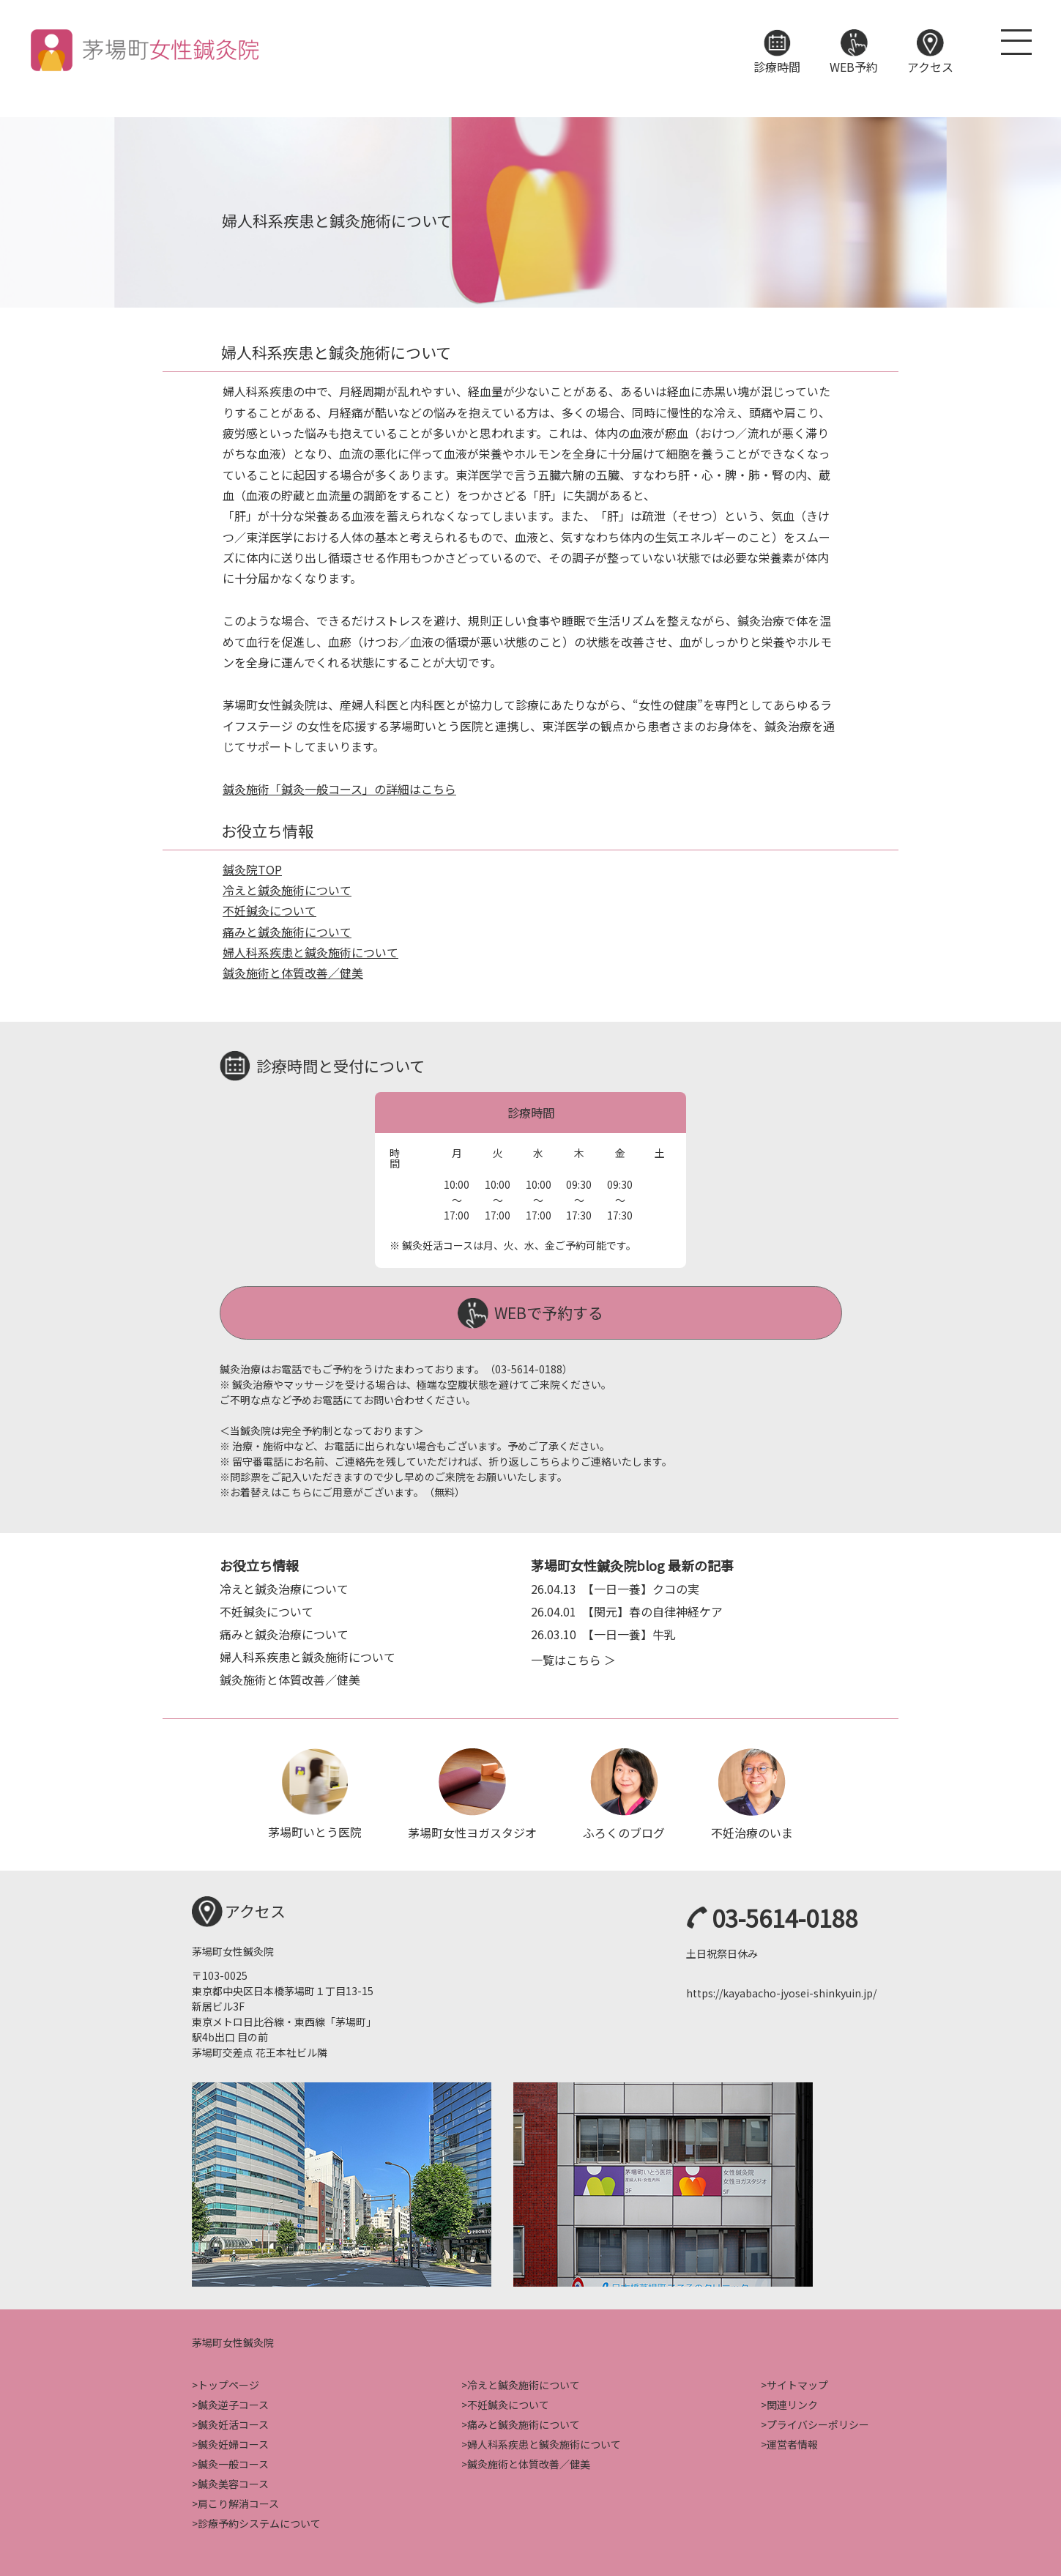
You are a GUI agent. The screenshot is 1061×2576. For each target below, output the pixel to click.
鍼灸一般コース (233, 2461)
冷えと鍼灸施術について (287, 890)
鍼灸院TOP (252, 869)
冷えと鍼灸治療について (284, 1587)
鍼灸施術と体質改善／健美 (293, 972)
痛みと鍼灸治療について (284, 1632)
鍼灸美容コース (233, 2481)
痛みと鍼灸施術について (287, 931)
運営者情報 (792, 2442)
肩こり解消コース (238, 2501)
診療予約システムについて (259, 2521)
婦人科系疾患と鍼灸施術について (310, 952)
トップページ (228, 2382)
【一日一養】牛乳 (603, 1632)
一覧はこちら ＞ (573, 1658)
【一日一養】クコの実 (615, 1587)
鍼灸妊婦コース (233, 2442)
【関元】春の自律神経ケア (627, 1610)
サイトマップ (797, 2382)
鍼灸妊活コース (233, 2422)
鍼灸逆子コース (233, 2402)
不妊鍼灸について (269, 910)
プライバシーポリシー (818, 2422)
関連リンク (792, 2402)
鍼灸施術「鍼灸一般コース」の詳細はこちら (339, 789)
